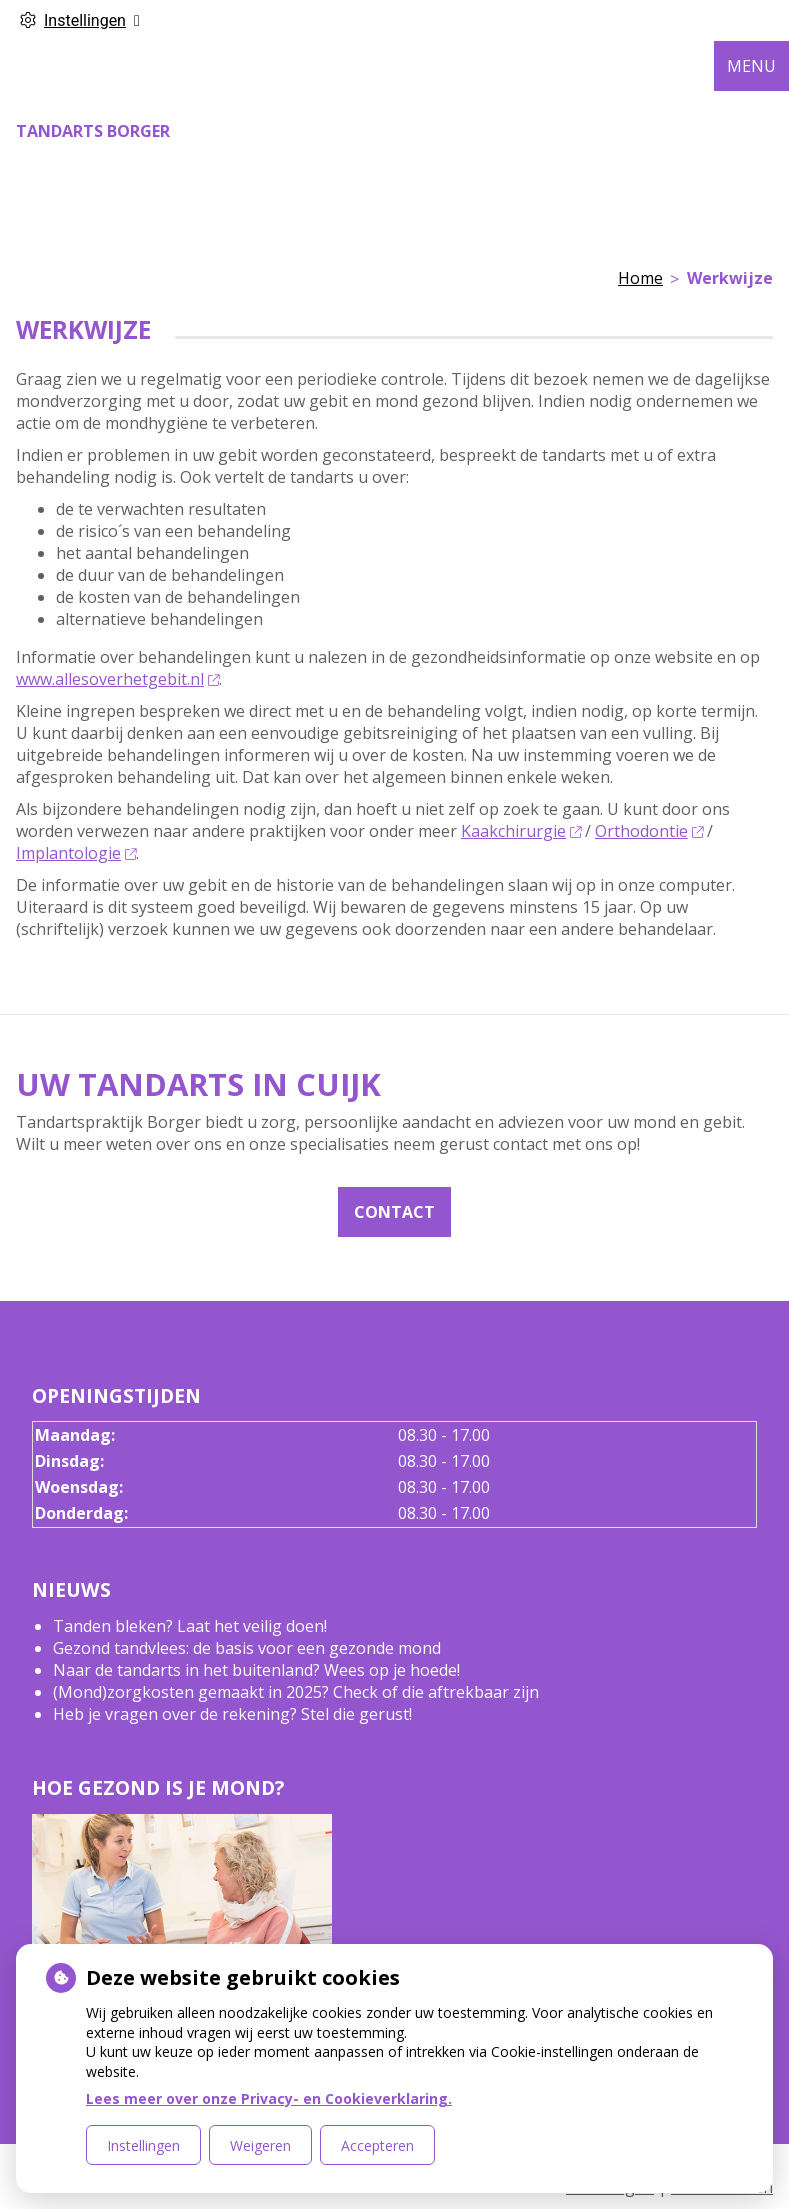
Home (640, 278)
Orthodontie (649, 831)
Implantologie (76, 853)
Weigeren (260, 2145)
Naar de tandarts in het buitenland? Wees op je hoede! (256, 1670)
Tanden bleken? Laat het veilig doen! (190, 1626)
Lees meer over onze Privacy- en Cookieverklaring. (269, 2098)
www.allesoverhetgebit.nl (117, 679)
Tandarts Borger (93, 131)
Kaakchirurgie (521, 831)
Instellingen (143, 2145)
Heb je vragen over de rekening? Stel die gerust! (232, 1714)
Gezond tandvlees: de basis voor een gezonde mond (247, 1648)
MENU (751, 66)
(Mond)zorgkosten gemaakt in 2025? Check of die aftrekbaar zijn (296, 1692)
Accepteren (377, 2145)
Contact (394, 1212)
